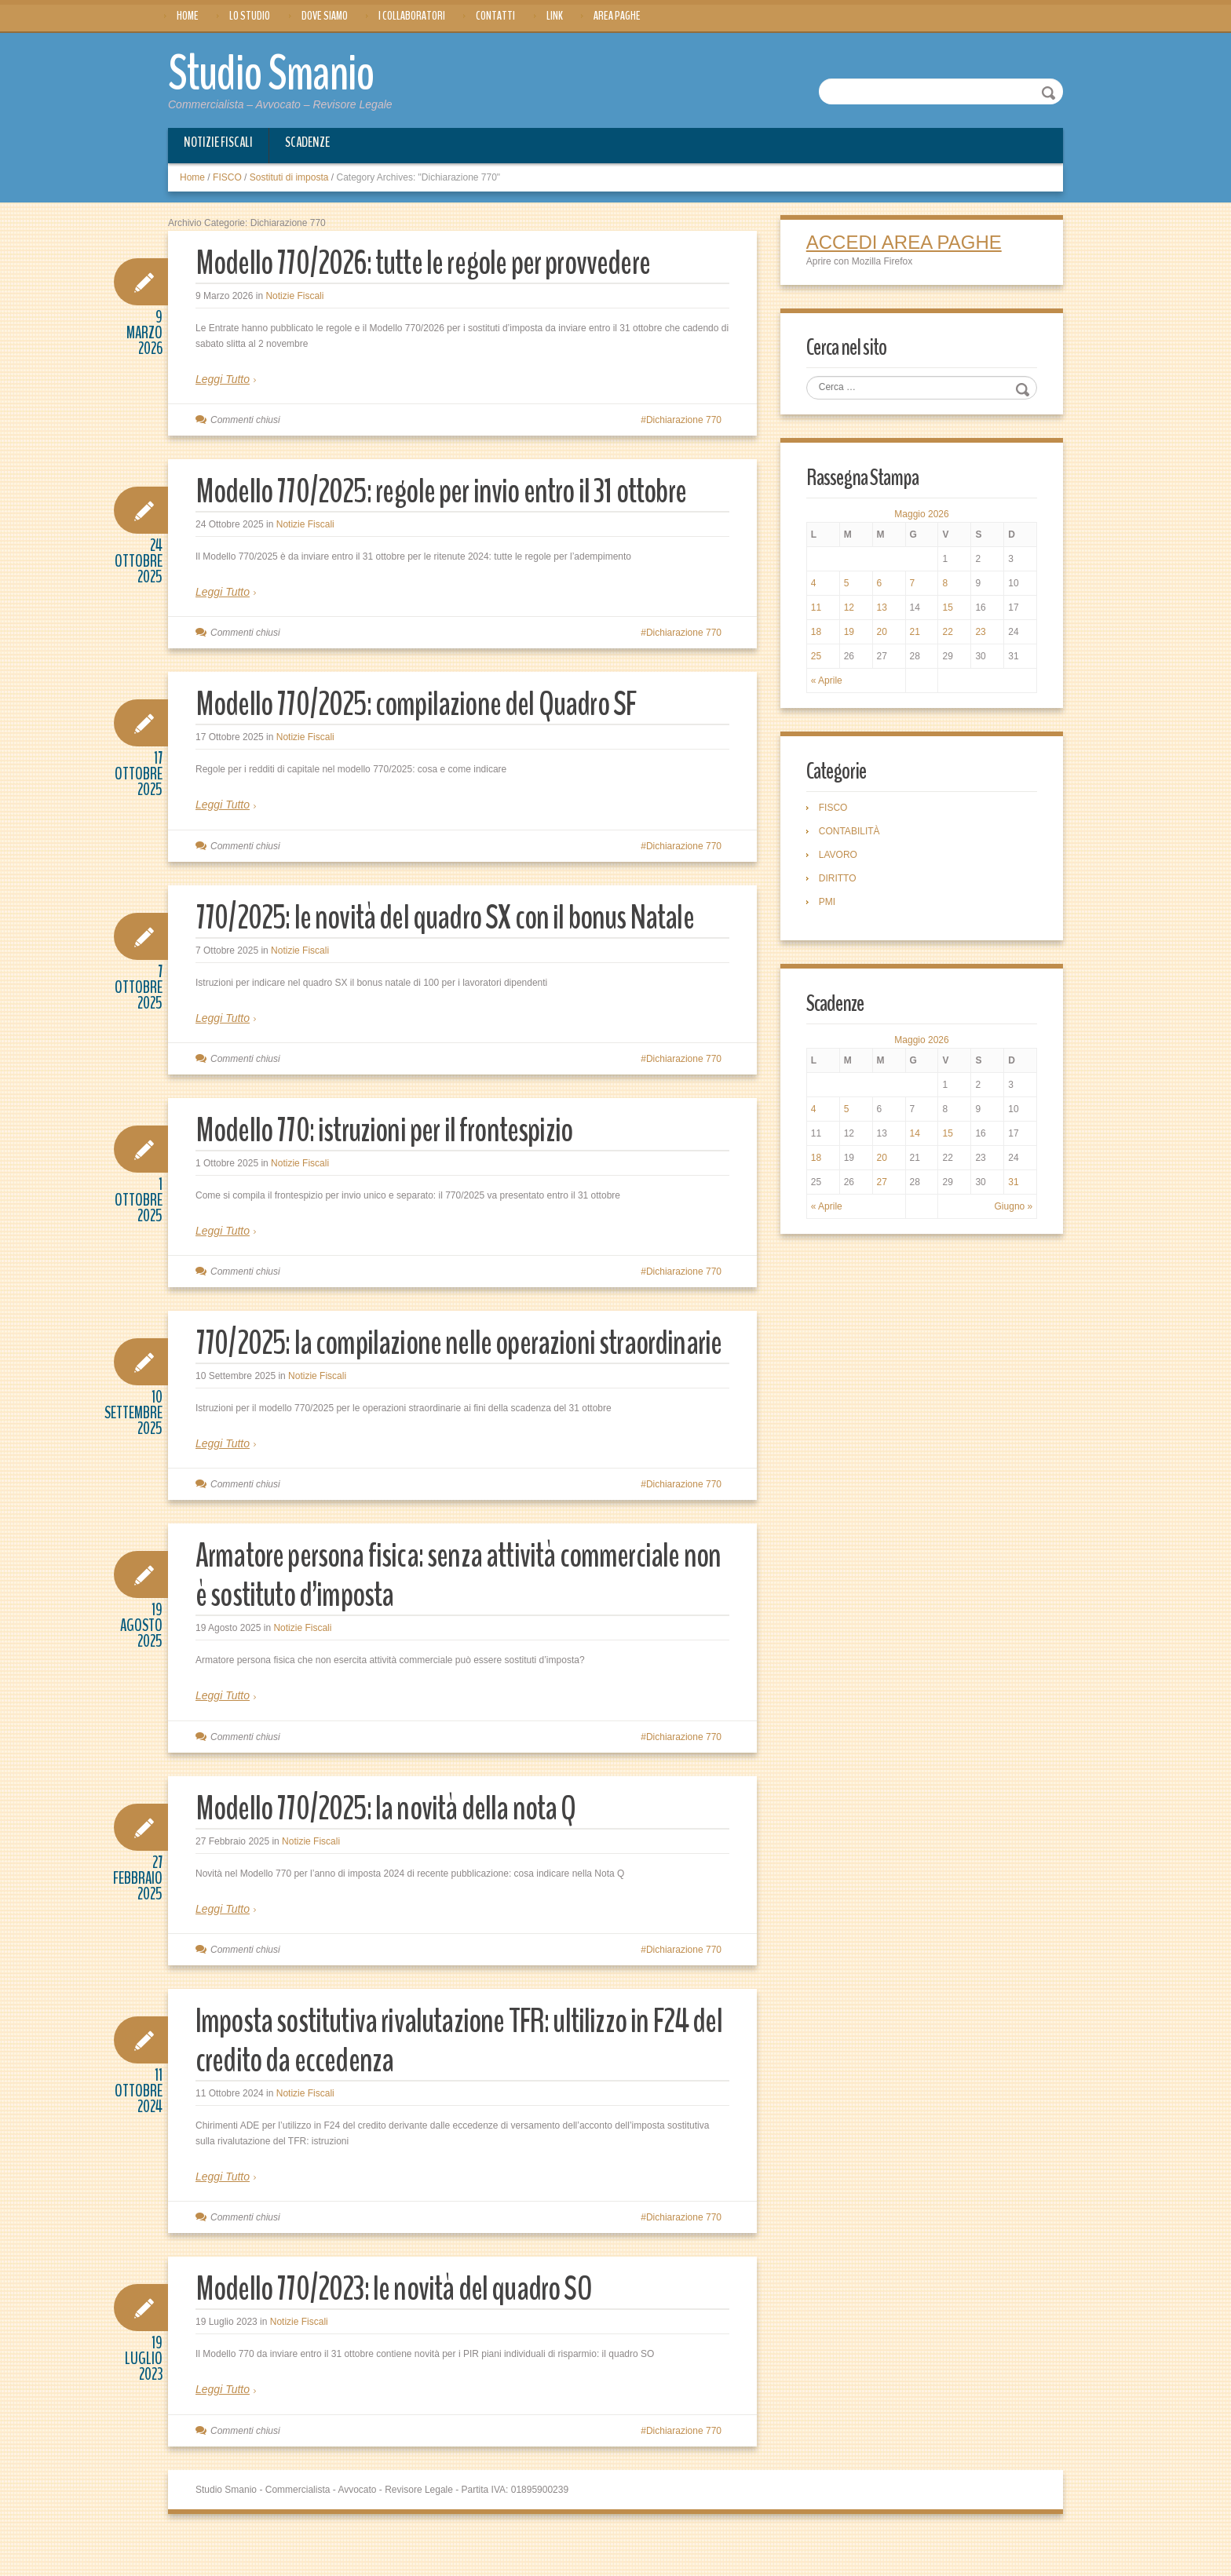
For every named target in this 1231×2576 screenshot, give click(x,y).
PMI (828, 904)
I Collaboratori (411, 15)
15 (947, 609)
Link (554, 15)
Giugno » (1011, 1209)
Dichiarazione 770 (683, 419)
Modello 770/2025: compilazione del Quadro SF (425, 704)
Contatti (495, 15)
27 (883, 1185)
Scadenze (307, 141)
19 (850, 633)
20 (883, 633)
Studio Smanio (283, 72)
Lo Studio (249, 15)
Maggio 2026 (921, 515)
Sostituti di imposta (289, 176)
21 (915, 633)
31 (1012, 1185)
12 (850, 609)
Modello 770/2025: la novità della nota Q (394, 1846)
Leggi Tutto (222, 378)
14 (915, 1136)
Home (188, 15)
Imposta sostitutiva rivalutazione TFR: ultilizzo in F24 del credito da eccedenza (454, 2078)
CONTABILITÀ (851, 833)
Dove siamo (324, 15)
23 (979, 633)
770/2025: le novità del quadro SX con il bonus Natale (455, 916)
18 (818, 633)
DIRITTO (839, 880)
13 (883, 609)
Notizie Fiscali (218, 141)
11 (818, 609)
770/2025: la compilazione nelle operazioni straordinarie (403, 1361)
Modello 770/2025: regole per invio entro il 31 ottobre (454, 490)
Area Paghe (617, 15)
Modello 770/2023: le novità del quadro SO (402, 2328)
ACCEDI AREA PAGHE (905, 242)
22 (947, 633)
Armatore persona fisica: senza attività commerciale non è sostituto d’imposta (447, 1614)
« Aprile (828, 682)
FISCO (227, 176)
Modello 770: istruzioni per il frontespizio (392, 1129)
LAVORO (839, 857)
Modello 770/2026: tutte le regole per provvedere (435, 262)
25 (818, 657)
